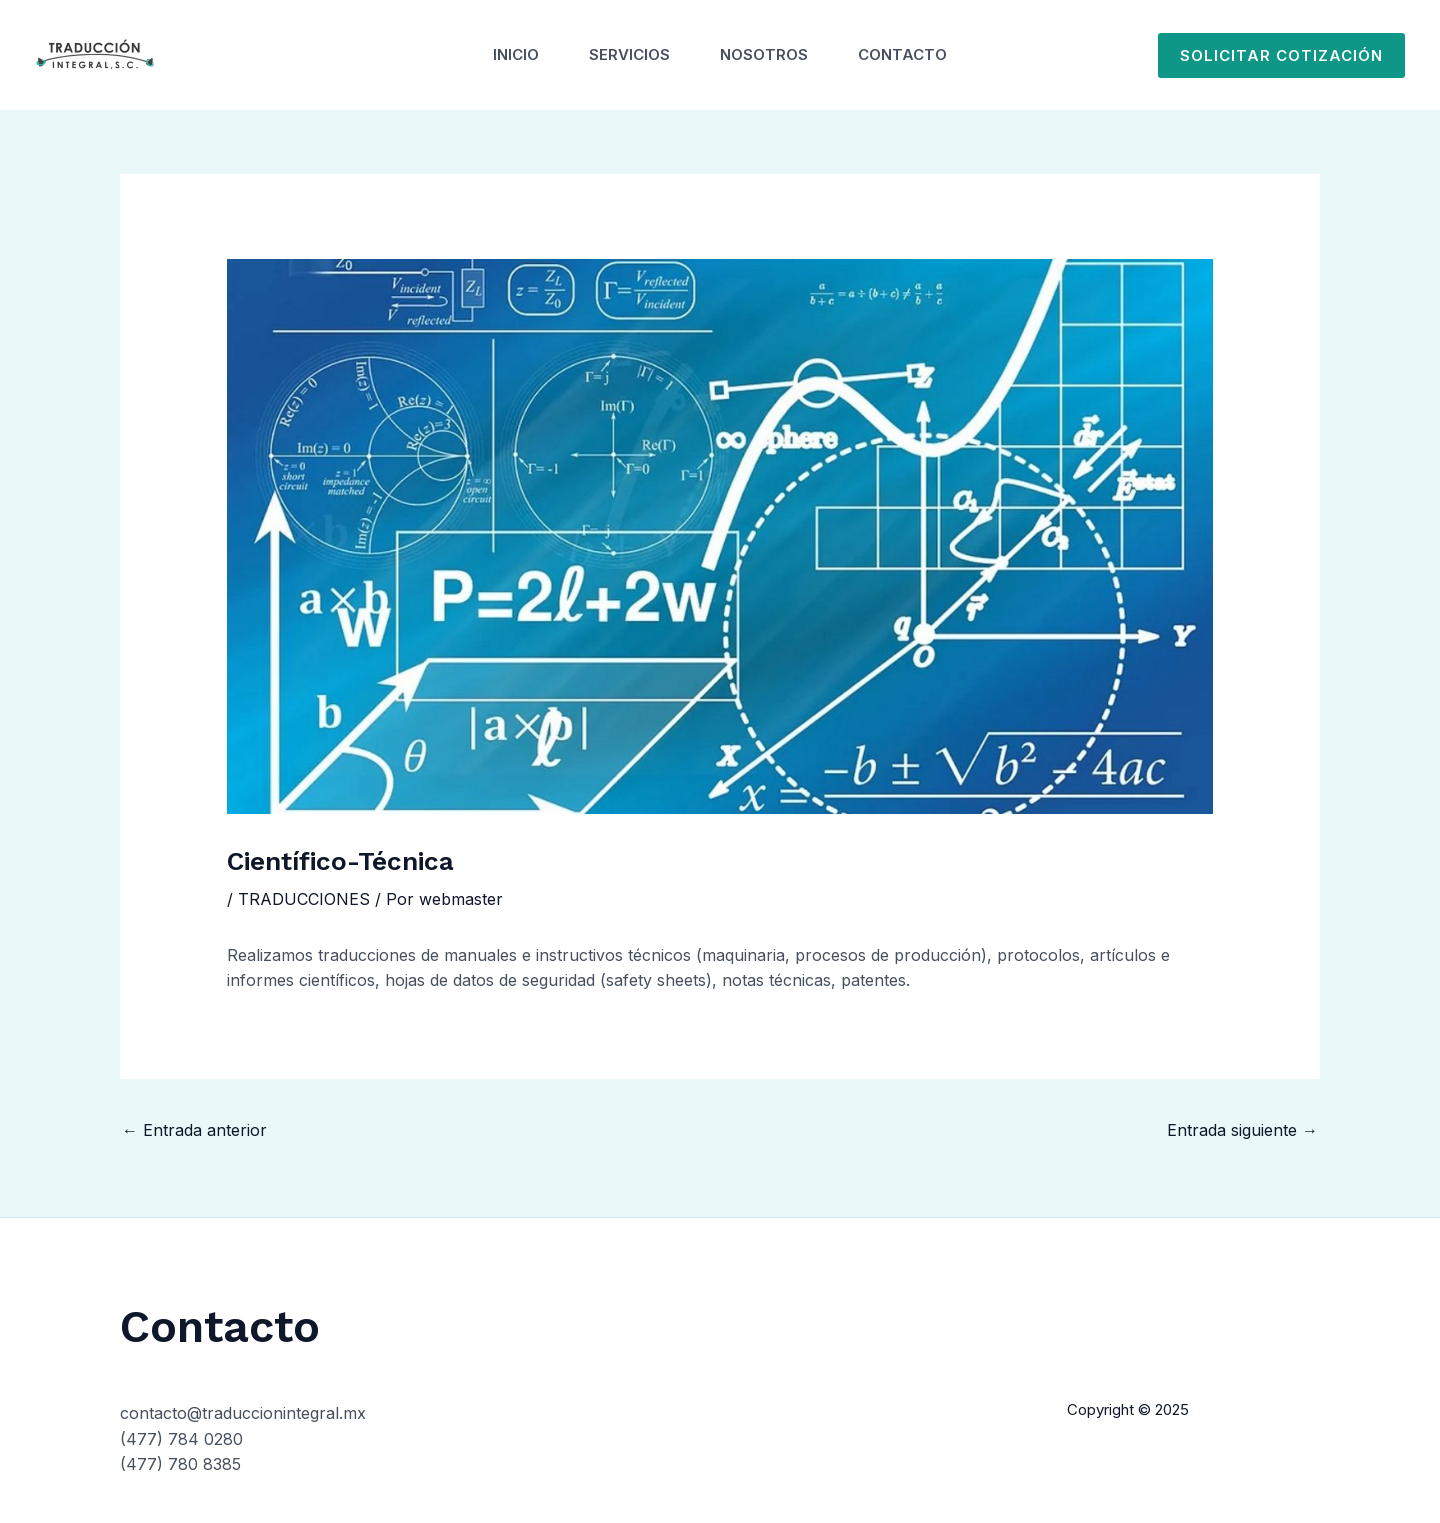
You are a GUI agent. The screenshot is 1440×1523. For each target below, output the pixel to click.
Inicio (516, 54)
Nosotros (764, 54)
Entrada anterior (194, 1130)
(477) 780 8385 (180, 1464)
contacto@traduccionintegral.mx (243, 1413)
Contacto (902, 54)
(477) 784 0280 (181, 1439)
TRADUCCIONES (304, 899)
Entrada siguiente (1242, 1130)
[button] (1281, 55)
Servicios (629, 54)
